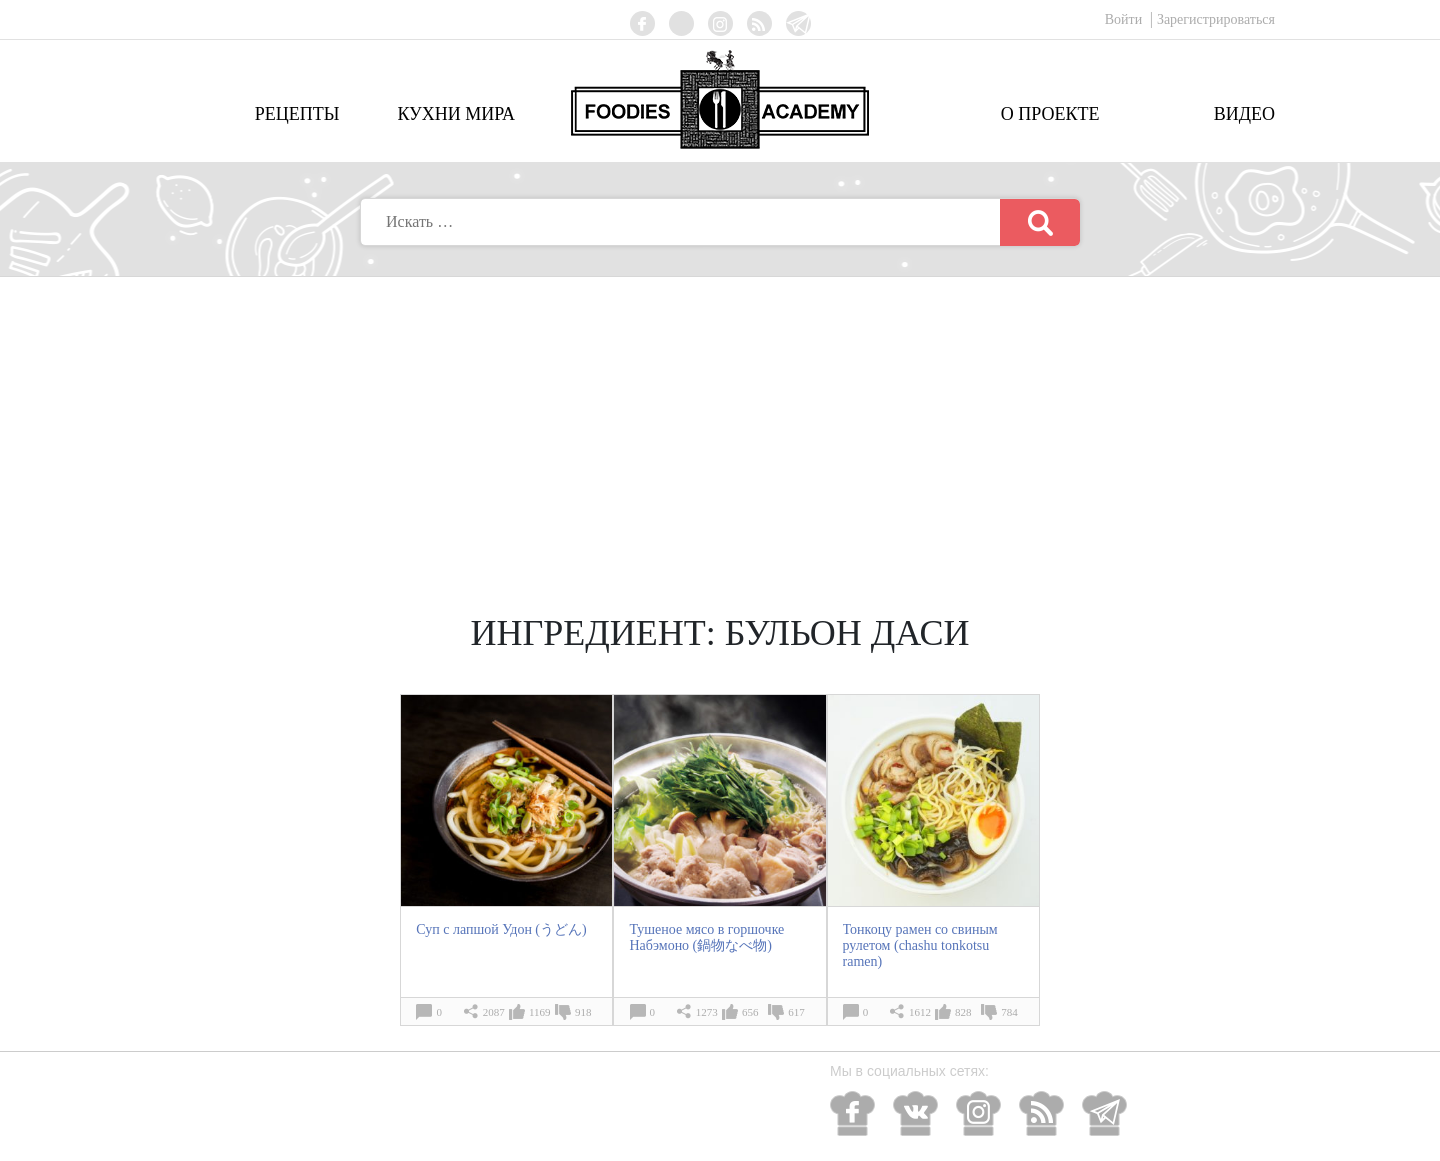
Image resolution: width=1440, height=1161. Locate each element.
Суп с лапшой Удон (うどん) (501, 929)
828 (963, 1012)
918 (583, 1012)
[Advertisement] (720, 427)
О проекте (1050, 114)
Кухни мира (456, 114)
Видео (1244, 114)
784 (1009, 1012)
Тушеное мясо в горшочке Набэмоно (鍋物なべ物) (706, 937)
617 (796, 1012)
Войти (1125, 19)
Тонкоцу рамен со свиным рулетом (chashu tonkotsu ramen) (920, 945)
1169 (540, 1012)
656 (750, 1012)
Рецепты (297, 114)
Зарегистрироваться (1216, 19)
